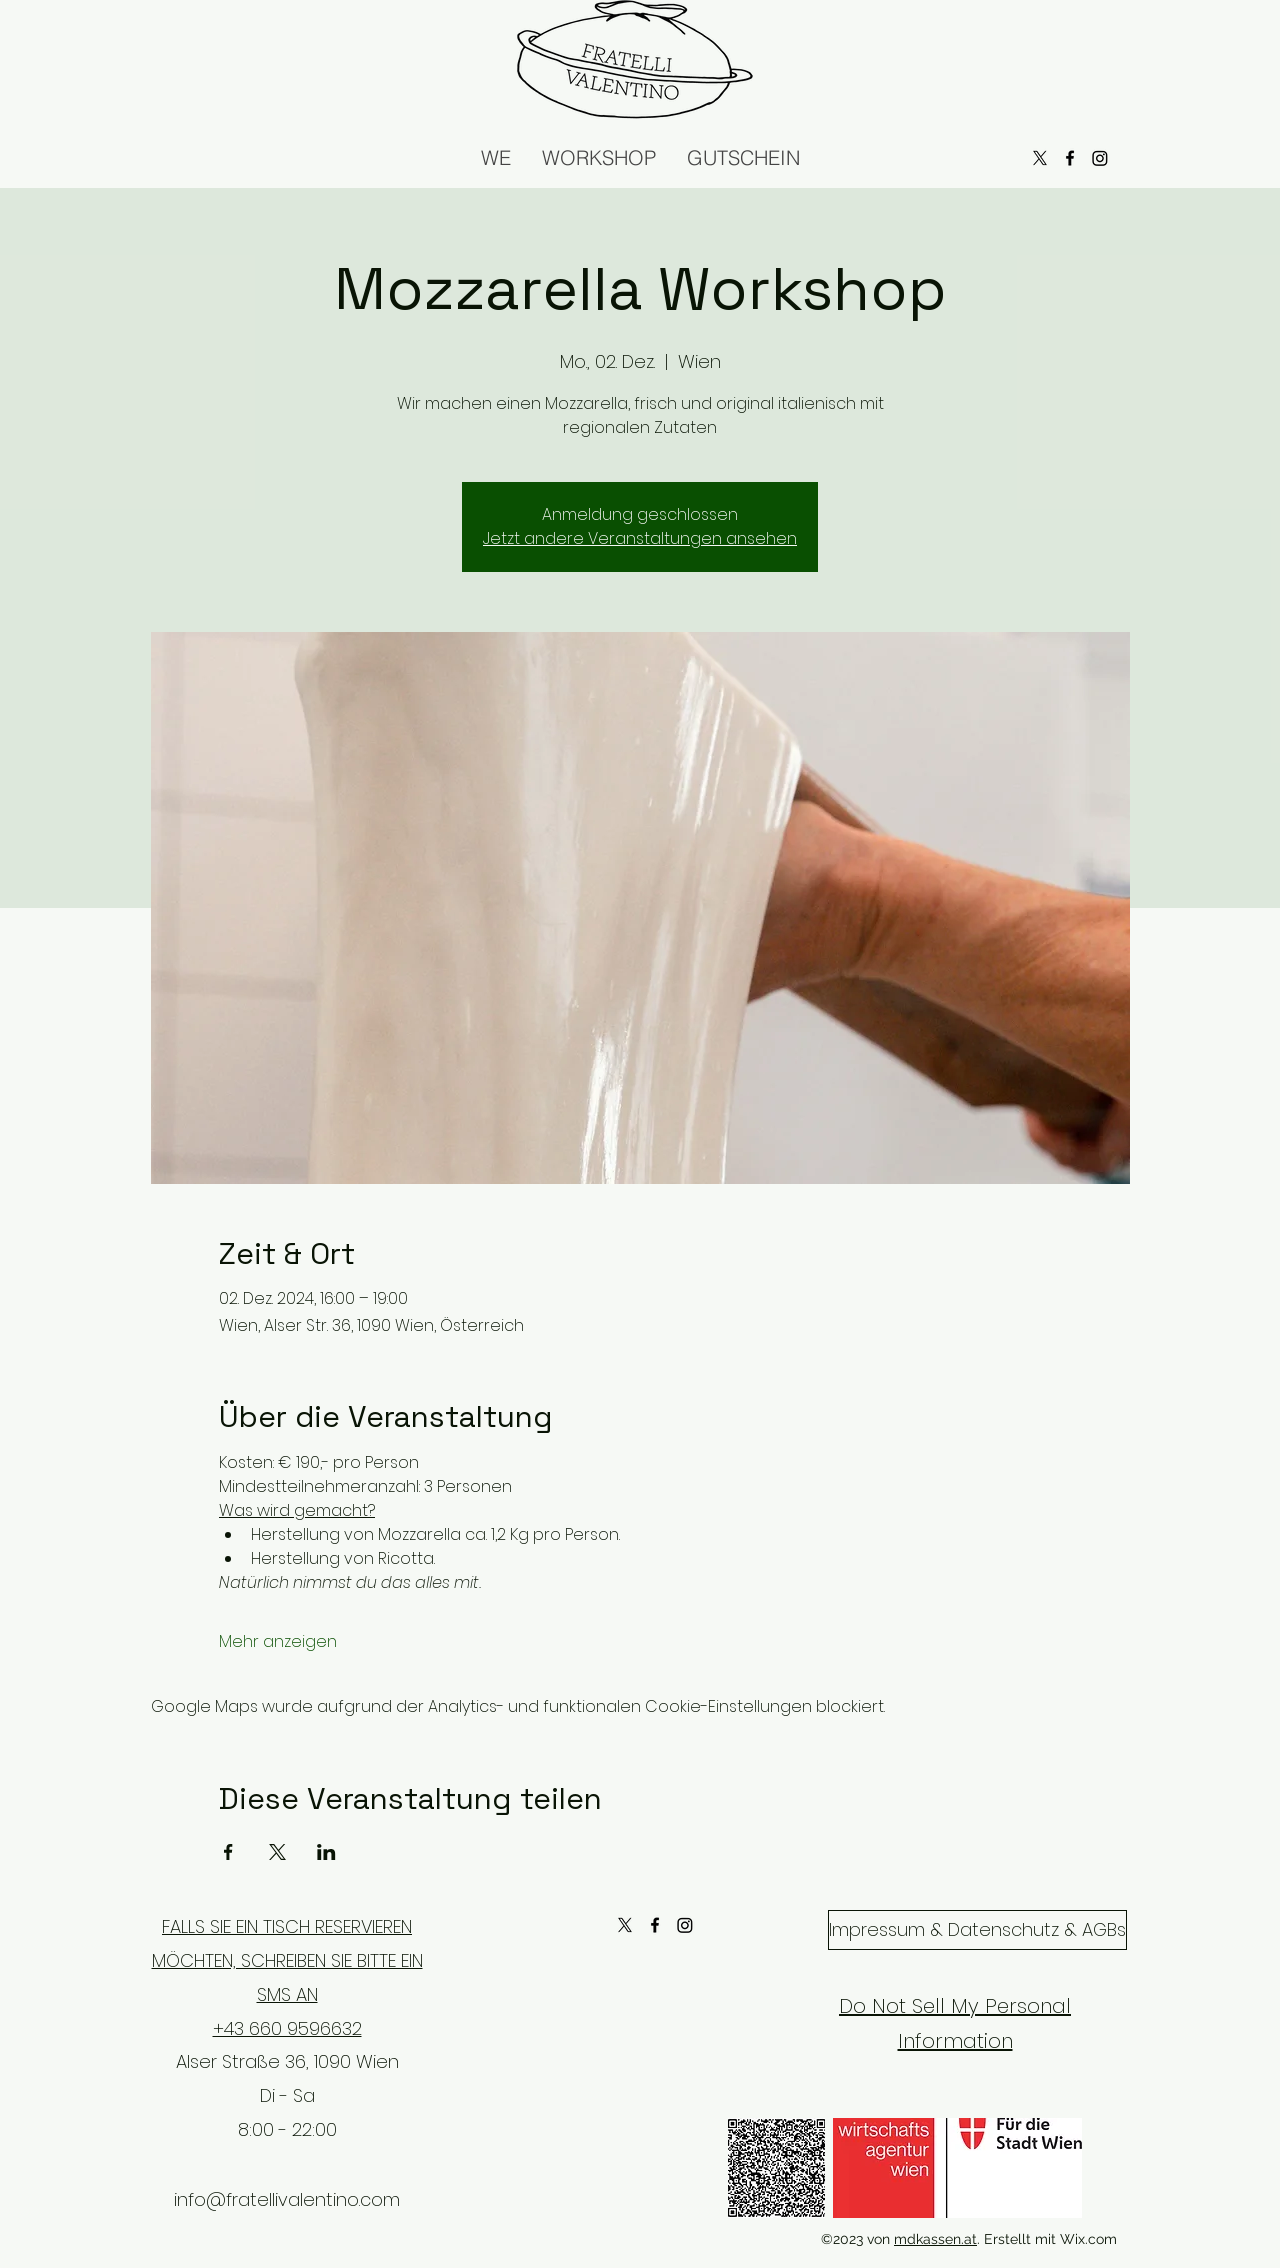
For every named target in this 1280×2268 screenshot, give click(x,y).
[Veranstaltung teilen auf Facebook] (228, 1852)
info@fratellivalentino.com (287, 2199)
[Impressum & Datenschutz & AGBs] (977, 1930)
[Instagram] (685, 1925)
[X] (625, 1925)
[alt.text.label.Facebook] (655, 1925)
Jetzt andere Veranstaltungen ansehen (640, 538)
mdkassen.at (935, 2239)
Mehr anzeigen (278, 1642)
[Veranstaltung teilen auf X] (277, 1852)
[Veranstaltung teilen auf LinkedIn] (326, 1852)
